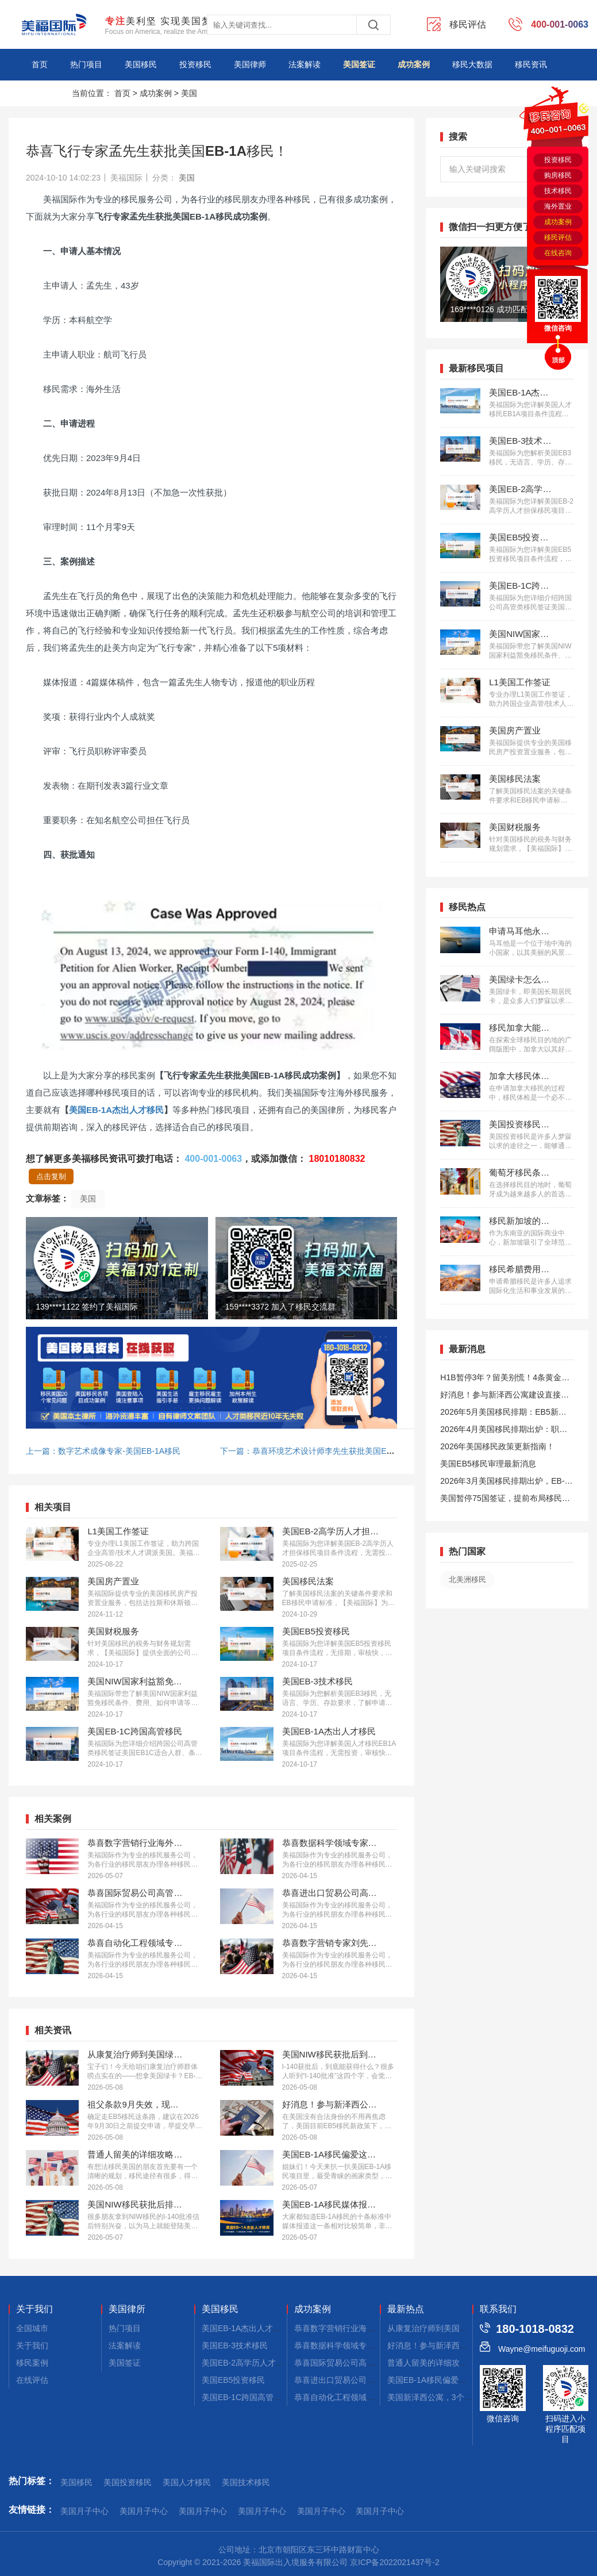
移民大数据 (472, 64)
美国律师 (250, 64)
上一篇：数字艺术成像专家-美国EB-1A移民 (103, 1451)
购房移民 (558, 175)
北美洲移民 (467, 1579)
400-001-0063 (213, 1159)
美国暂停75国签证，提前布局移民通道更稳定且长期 (505, 1500)
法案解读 (304, 64)
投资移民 (195, 64)
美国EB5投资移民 (233, 2380)
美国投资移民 (127, 2482)
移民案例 (32, 2362)
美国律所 (127, 2309)
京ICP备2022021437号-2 (395, 2562)
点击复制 (51, 1176)
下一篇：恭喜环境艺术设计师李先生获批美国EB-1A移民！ (324, 1451)
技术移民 (558, 191)
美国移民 (141, 64)
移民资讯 (531, 64)
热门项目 (86, 64)
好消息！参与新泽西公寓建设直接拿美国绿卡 (504, 1396)
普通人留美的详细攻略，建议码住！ (451, 2362)
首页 (40, 64)
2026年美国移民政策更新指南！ (497, 1446)
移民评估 (558, 237)
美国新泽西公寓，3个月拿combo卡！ (454, 2397)
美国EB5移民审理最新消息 (488, 1463)
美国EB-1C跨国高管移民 (246, 2397)
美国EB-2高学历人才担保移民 (255, 2362)
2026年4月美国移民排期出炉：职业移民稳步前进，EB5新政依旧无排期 (504, 1431)
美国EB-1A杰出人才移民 (116, 1110)
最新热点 (405, 2309)
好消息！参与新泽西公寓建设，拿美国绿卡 (463, 2345)
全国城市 (32, 2328)
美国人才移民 (187, 2482)
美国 (189, 93)
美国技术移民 (246, 2482)
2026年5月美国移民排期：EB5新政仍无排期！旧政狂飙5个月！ (503, 1414)
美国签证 (359, 64)
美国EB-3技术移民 (235, 2345)
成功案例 (414, 64)
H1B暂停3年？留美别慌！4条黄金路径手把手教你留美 (504, 1379)
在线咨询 (558, 253)
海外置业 (558, 206)
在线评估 (32, 2380)
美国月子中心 (84, 2511)
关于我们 (34, 2309)
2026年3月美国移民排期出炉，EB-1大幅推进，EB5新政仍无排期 (504, 1482)
